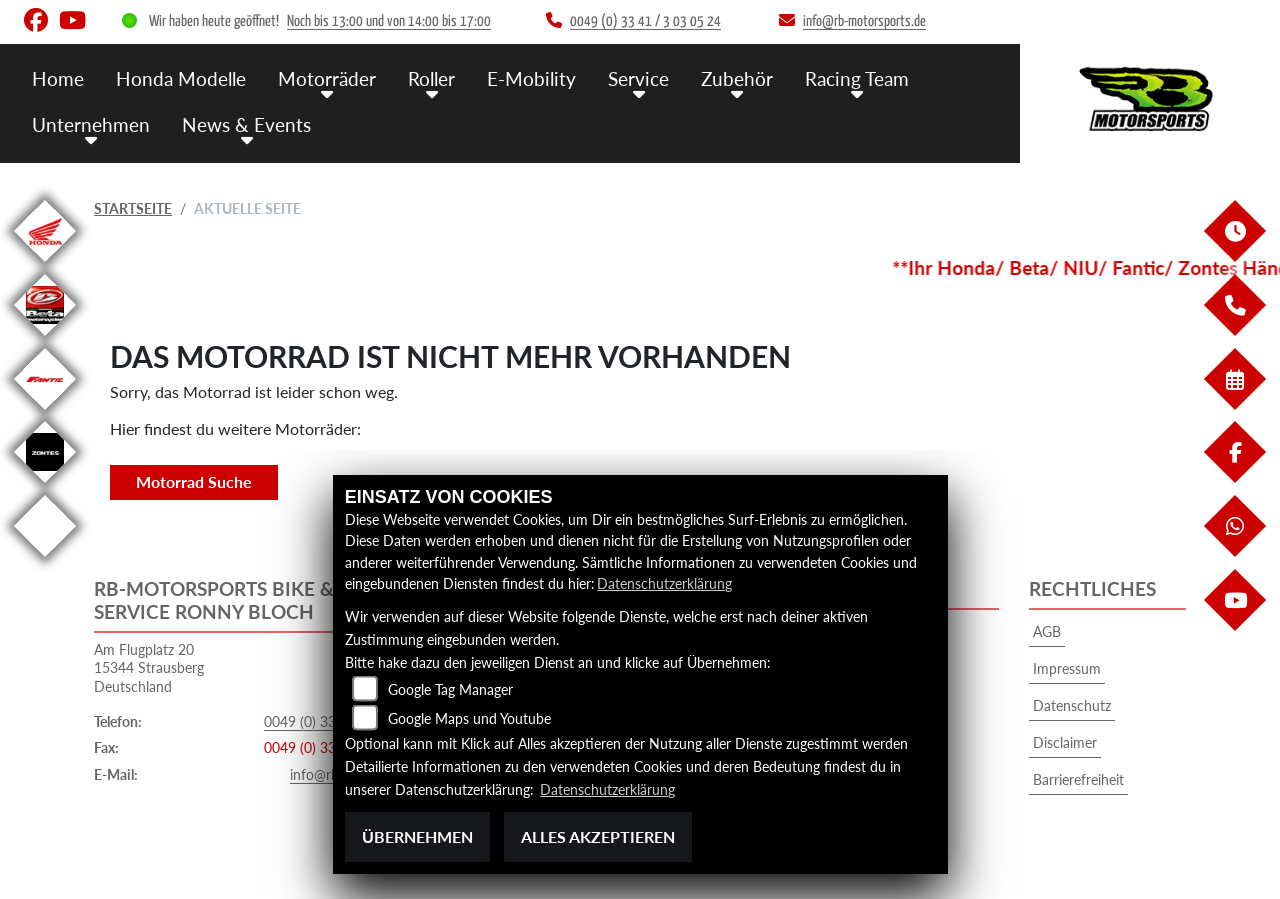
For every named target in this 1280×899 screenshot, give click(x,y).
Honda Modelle (181, 77)
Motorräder (327, 77)
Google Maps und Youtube (469, 719)
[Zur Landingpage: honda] (45, 265)
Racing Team (857, 77)
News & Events (246, 122)
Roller (431, 77)
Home (58, 77)
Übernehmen (417, 836)
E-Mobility (531, 77)
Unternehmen (91, 122)
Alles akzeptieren (598, 836)
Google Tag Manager (450, 690)
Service (638, 77)
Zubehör (737, 77)
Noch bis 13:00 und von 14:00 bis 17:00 (389, 21)
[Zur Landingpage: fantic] (45, 413)
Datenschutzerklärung (664, 584)
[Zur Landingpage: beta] (45, 339)
